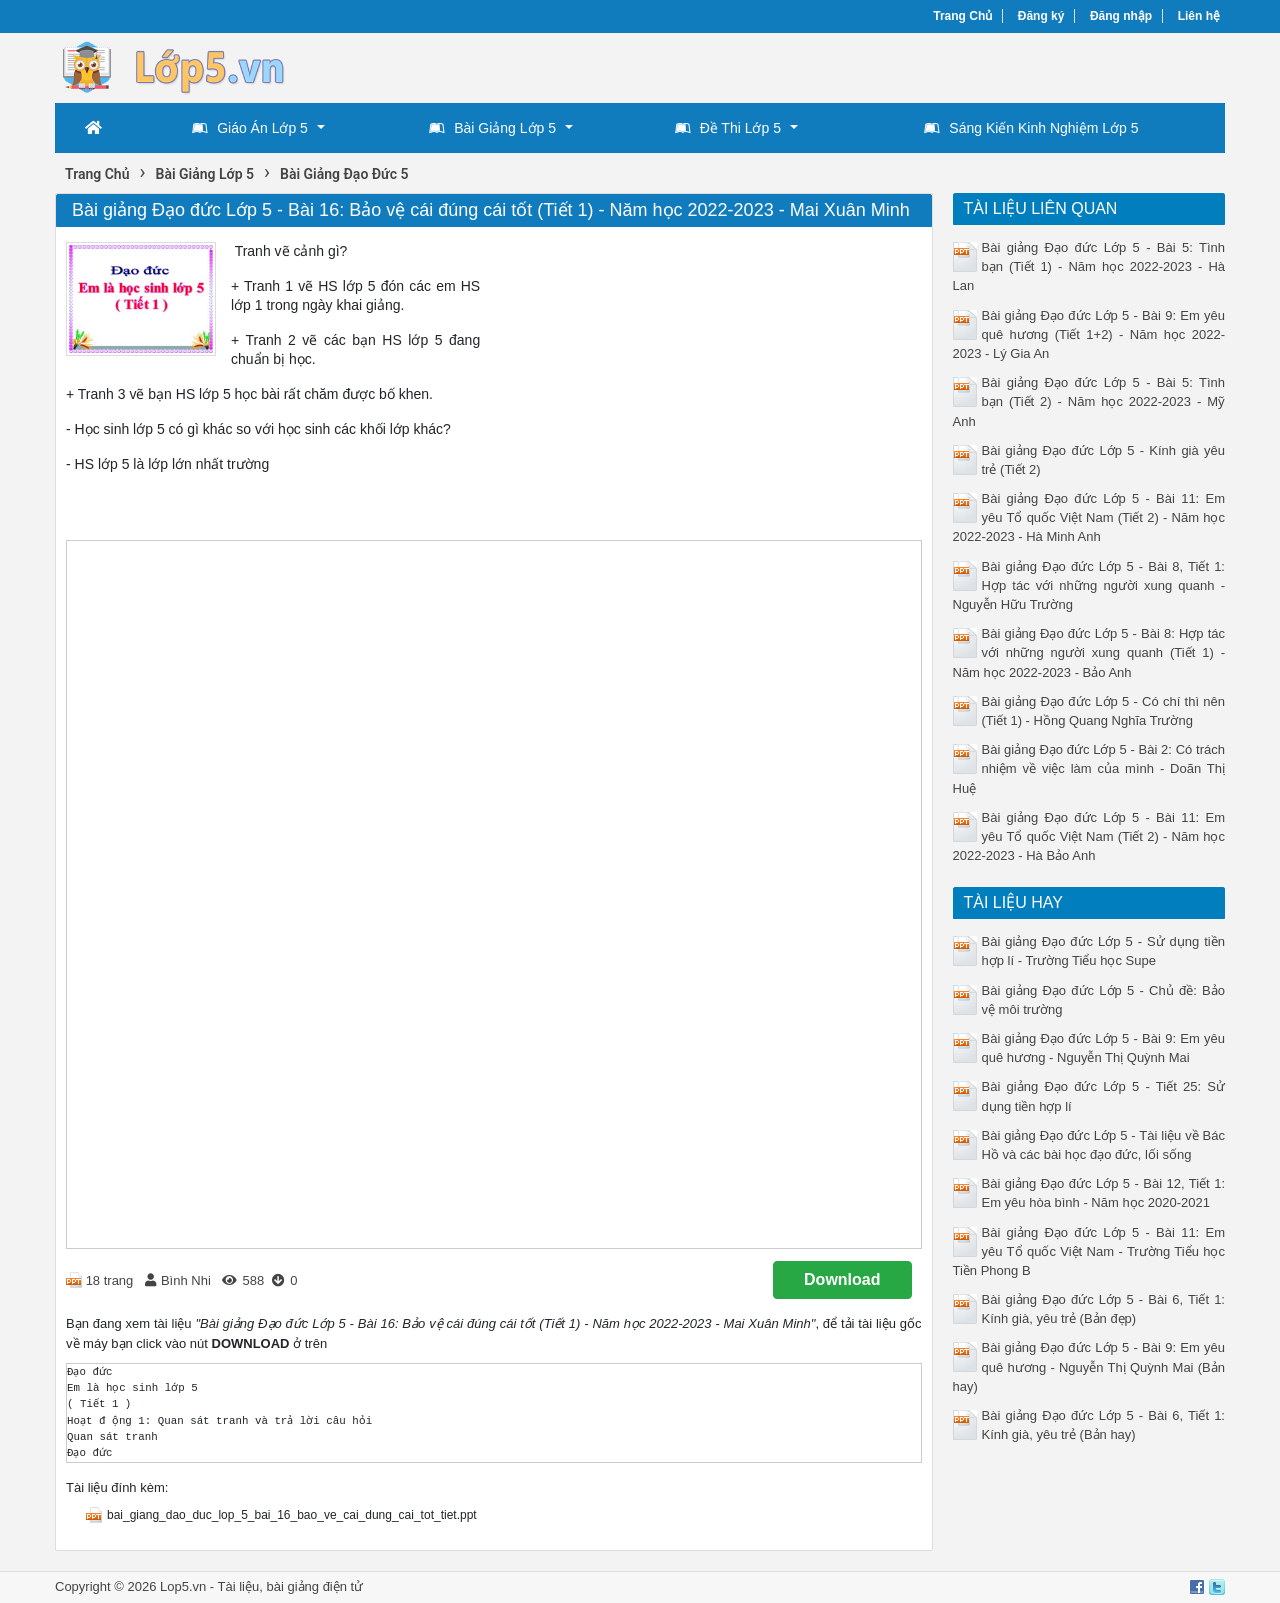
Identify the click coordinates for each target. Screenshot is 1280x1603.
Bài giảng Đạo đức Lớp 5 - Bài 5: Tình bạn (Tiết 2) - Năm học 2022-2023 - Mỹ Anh (1089, 401)
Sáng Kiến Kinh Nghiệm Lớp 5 (1031, 128)
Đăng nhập (1121, 16)
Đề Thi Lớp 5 (728, 128)
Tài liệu (239, 1586)
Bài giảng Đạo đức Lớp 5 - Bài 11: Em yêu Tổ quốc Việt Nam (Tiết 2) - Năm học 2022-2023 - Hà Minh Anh (1089, 517)
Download (842, 1279)
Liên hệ (1199, 16)
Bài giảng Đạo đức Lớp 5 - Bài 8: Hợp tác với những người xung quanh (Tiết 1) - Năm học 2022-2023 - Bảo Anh (1089, 652)
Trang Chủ (962, 16)
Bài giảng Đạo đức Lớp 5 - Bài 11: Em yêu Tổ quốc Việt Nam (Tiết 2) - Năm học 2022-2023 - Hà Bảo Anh (1089, 836)
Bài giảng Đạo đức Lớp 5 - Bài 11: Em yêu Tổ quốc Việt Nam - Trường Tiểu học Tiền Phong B (1089, 1251)
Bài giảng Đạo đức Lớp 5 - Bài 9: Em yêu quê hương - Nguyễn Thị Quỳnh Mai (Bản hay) (1089, 1366)
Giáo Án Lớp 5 (250, 128)
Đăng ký (1041, 16)
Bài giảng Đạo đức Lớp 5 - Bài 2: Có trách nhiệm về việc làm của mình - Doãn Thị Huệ (1089, 768)
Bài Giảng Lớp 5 (492, 128)
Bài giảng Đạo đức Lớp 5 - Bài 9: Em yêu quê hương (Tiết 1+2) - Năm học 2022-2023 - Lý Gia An (1089, 334)
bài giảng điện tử (314, 1586)
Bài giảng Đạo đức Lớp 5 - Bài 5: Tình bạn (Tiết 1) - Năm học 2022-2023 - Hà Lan (1089, 266)
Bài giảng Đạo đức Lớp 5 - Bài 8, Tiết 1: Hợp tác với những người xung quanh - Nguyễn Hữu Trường (1089, 585)
